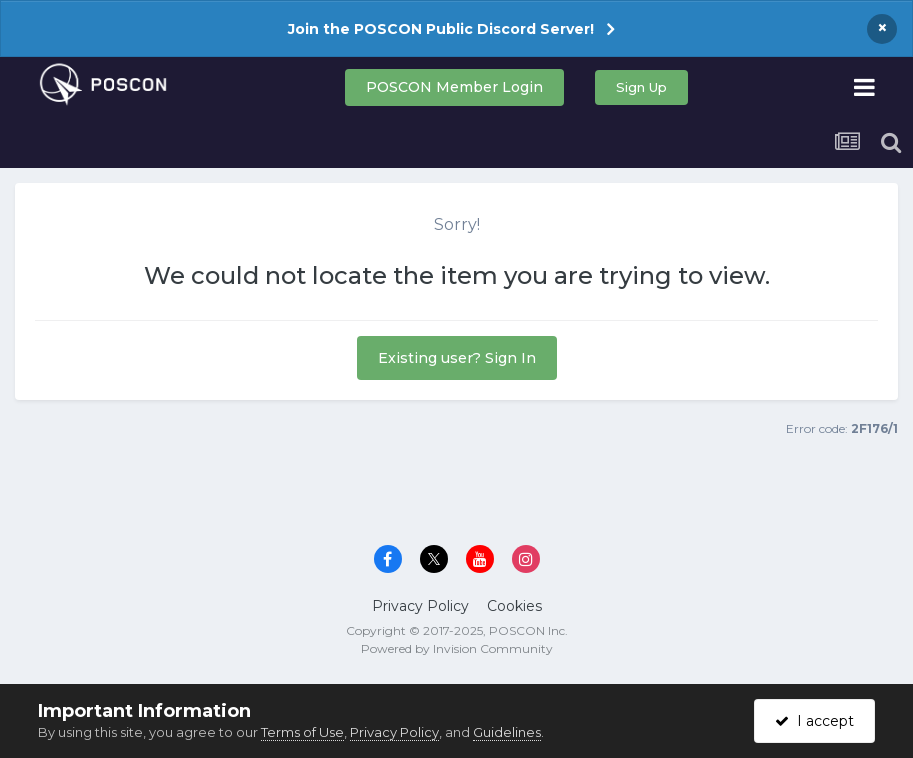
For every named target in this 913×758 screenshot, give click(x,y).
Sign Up (641, 87)
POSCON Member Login (454, 87)
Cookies (514, 606)
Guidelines (507, 732)
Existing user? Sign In (457, 358)
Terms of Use (302, 732)
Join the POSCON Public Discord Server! (441, 29)
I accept (814, 721)
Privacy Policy (420, 606)
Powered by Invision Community (457, 648)
